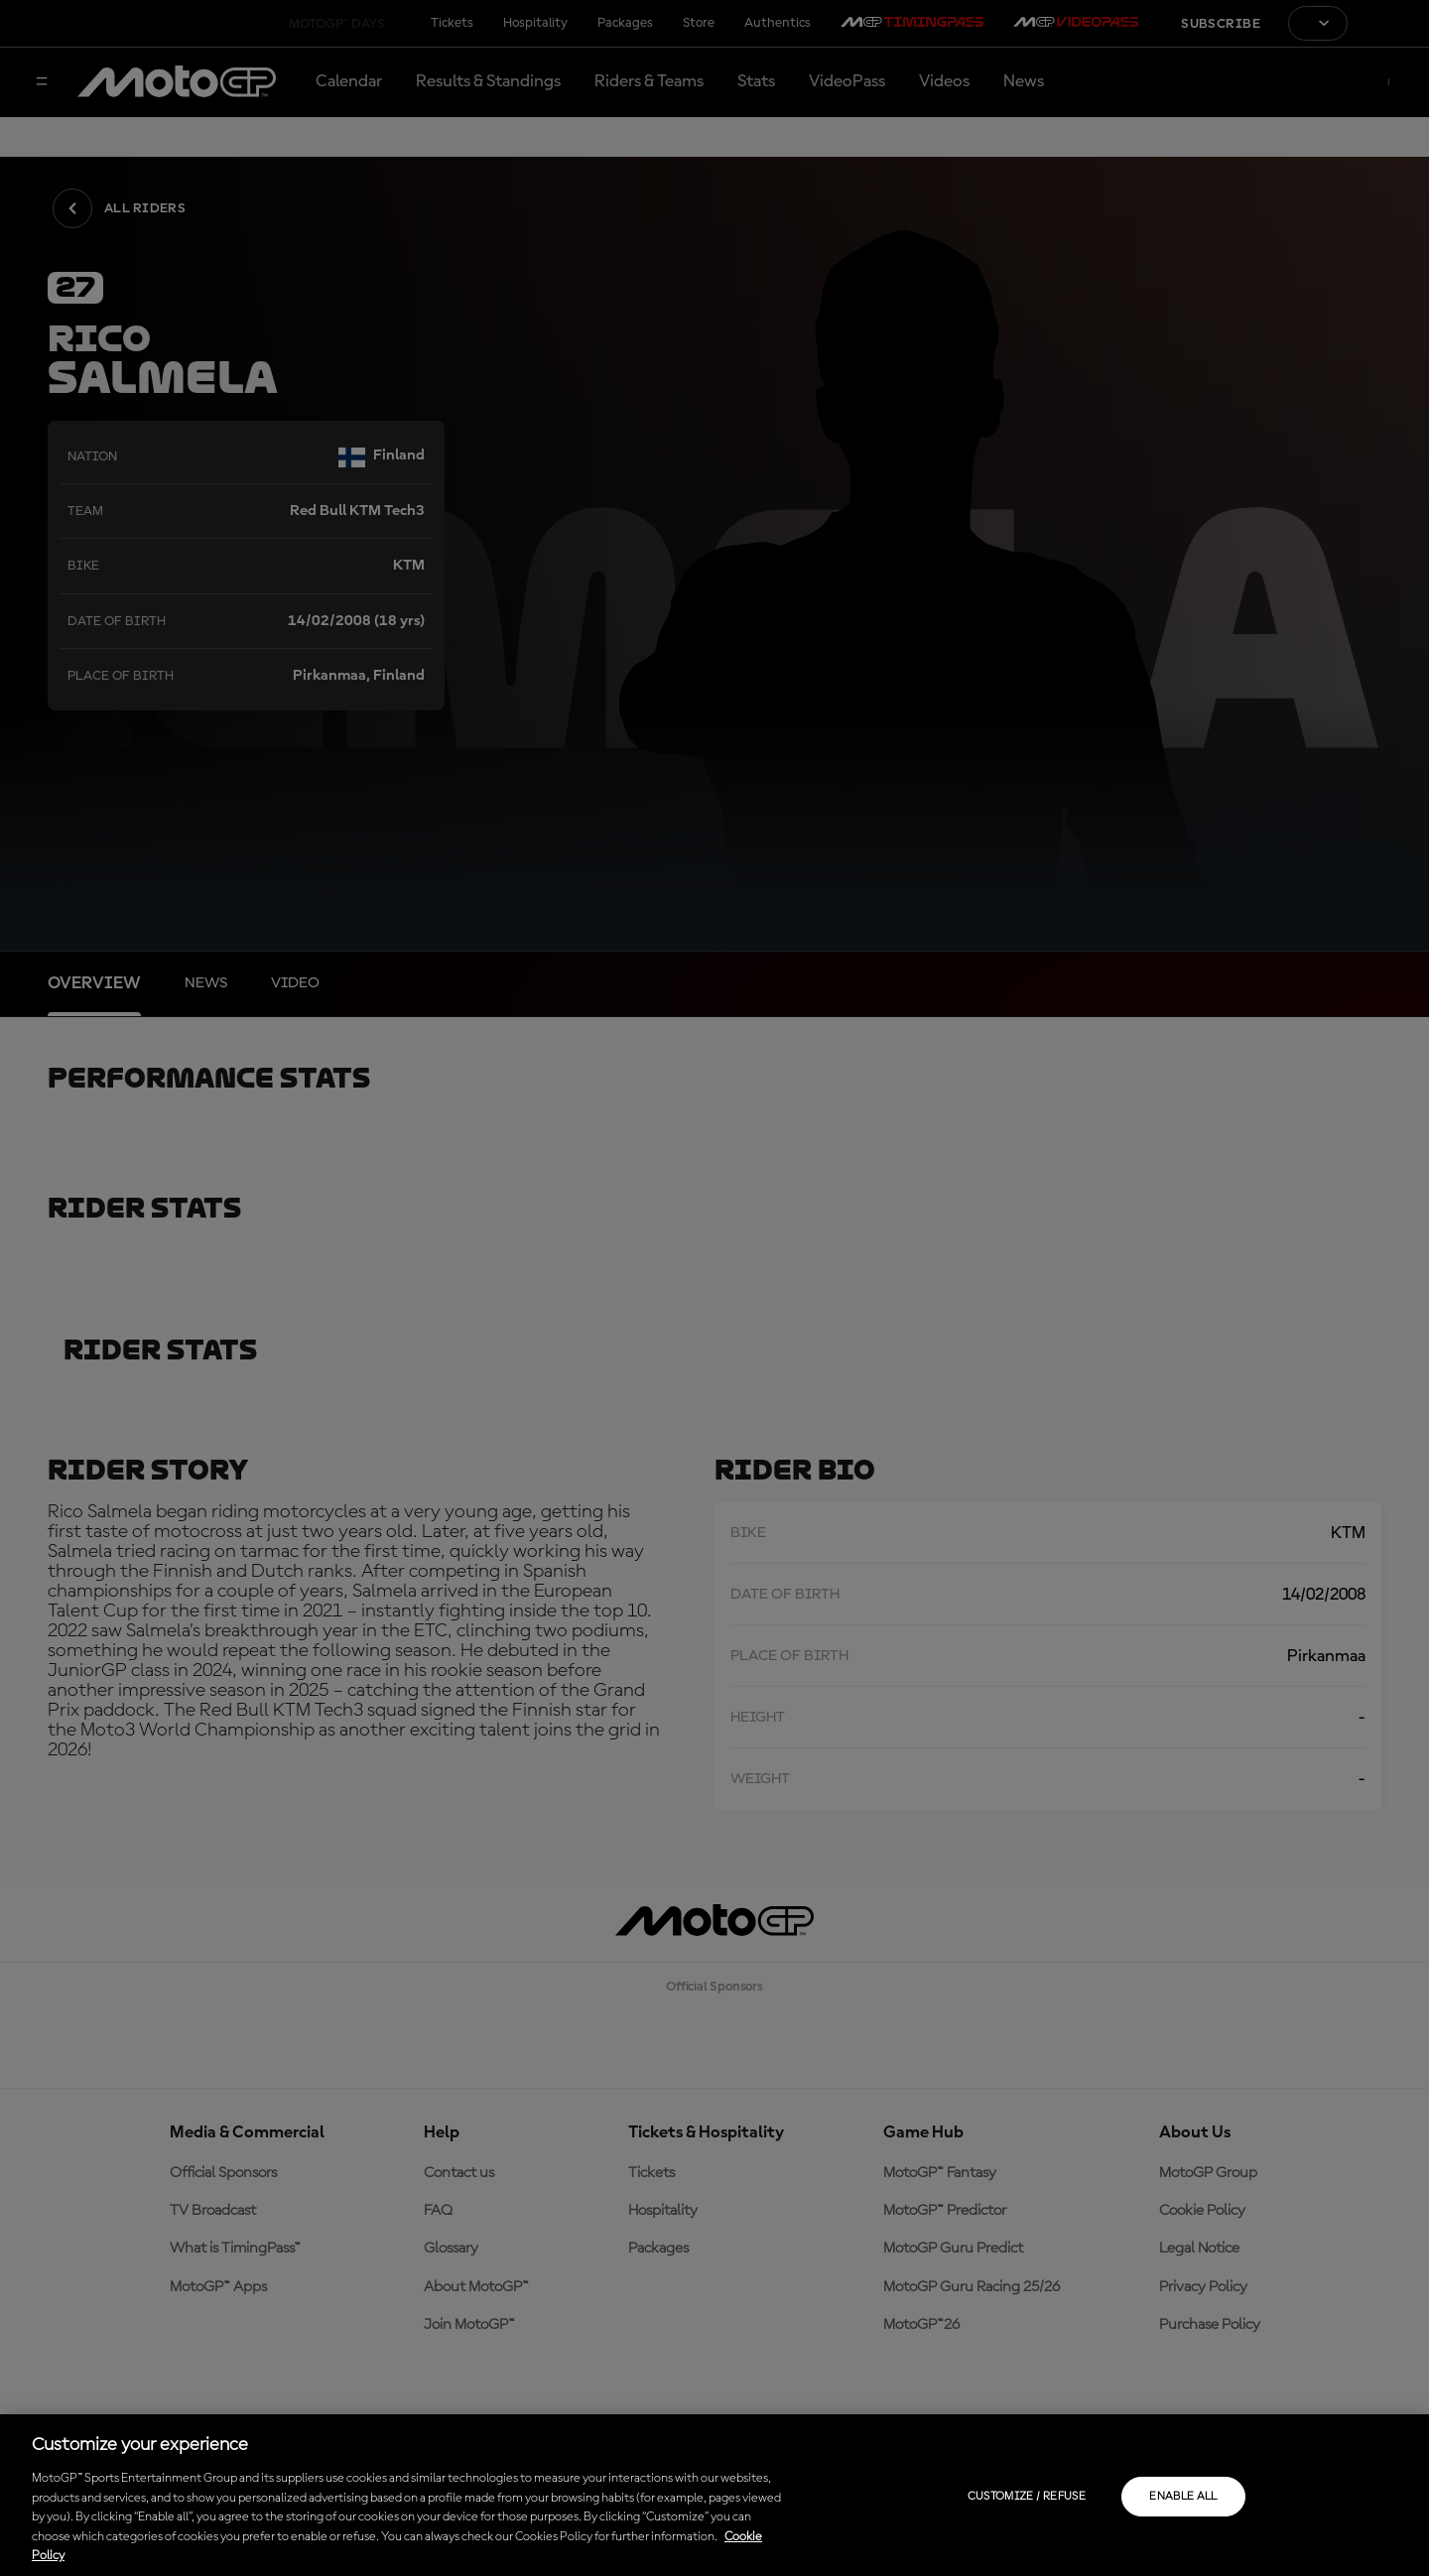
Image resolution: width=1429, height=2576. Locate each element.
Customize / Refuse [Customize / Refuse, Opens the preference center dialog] (1027, 2497)
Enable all (1183, 2497)
